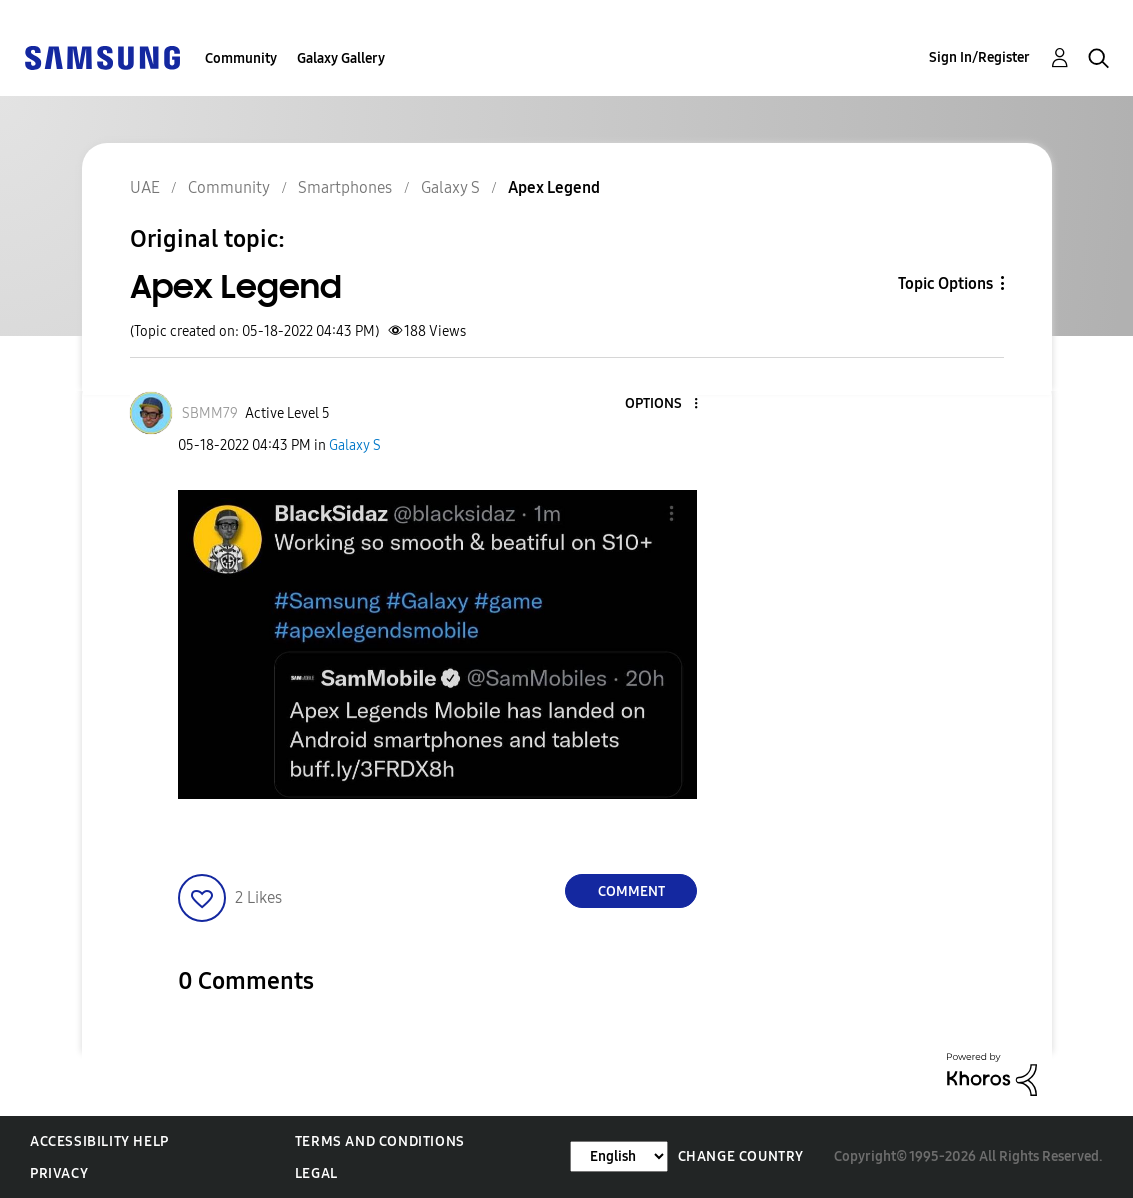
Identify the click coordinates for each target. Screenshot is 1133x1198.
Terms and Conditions (380, 1141)
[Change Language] (619, 1156)
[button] (663, 404)
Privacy (59, 1173)
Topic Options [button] (945, 283)
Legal (316, 1173)
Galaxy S (355, 445)
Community (241, 58)
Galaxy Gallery (341, 58)
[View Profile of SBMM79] (210, 413)
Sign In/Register (979, 57)
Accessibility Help (99, 1141)
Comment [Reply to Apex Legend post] (631, 891)
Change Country (741, 1156)
